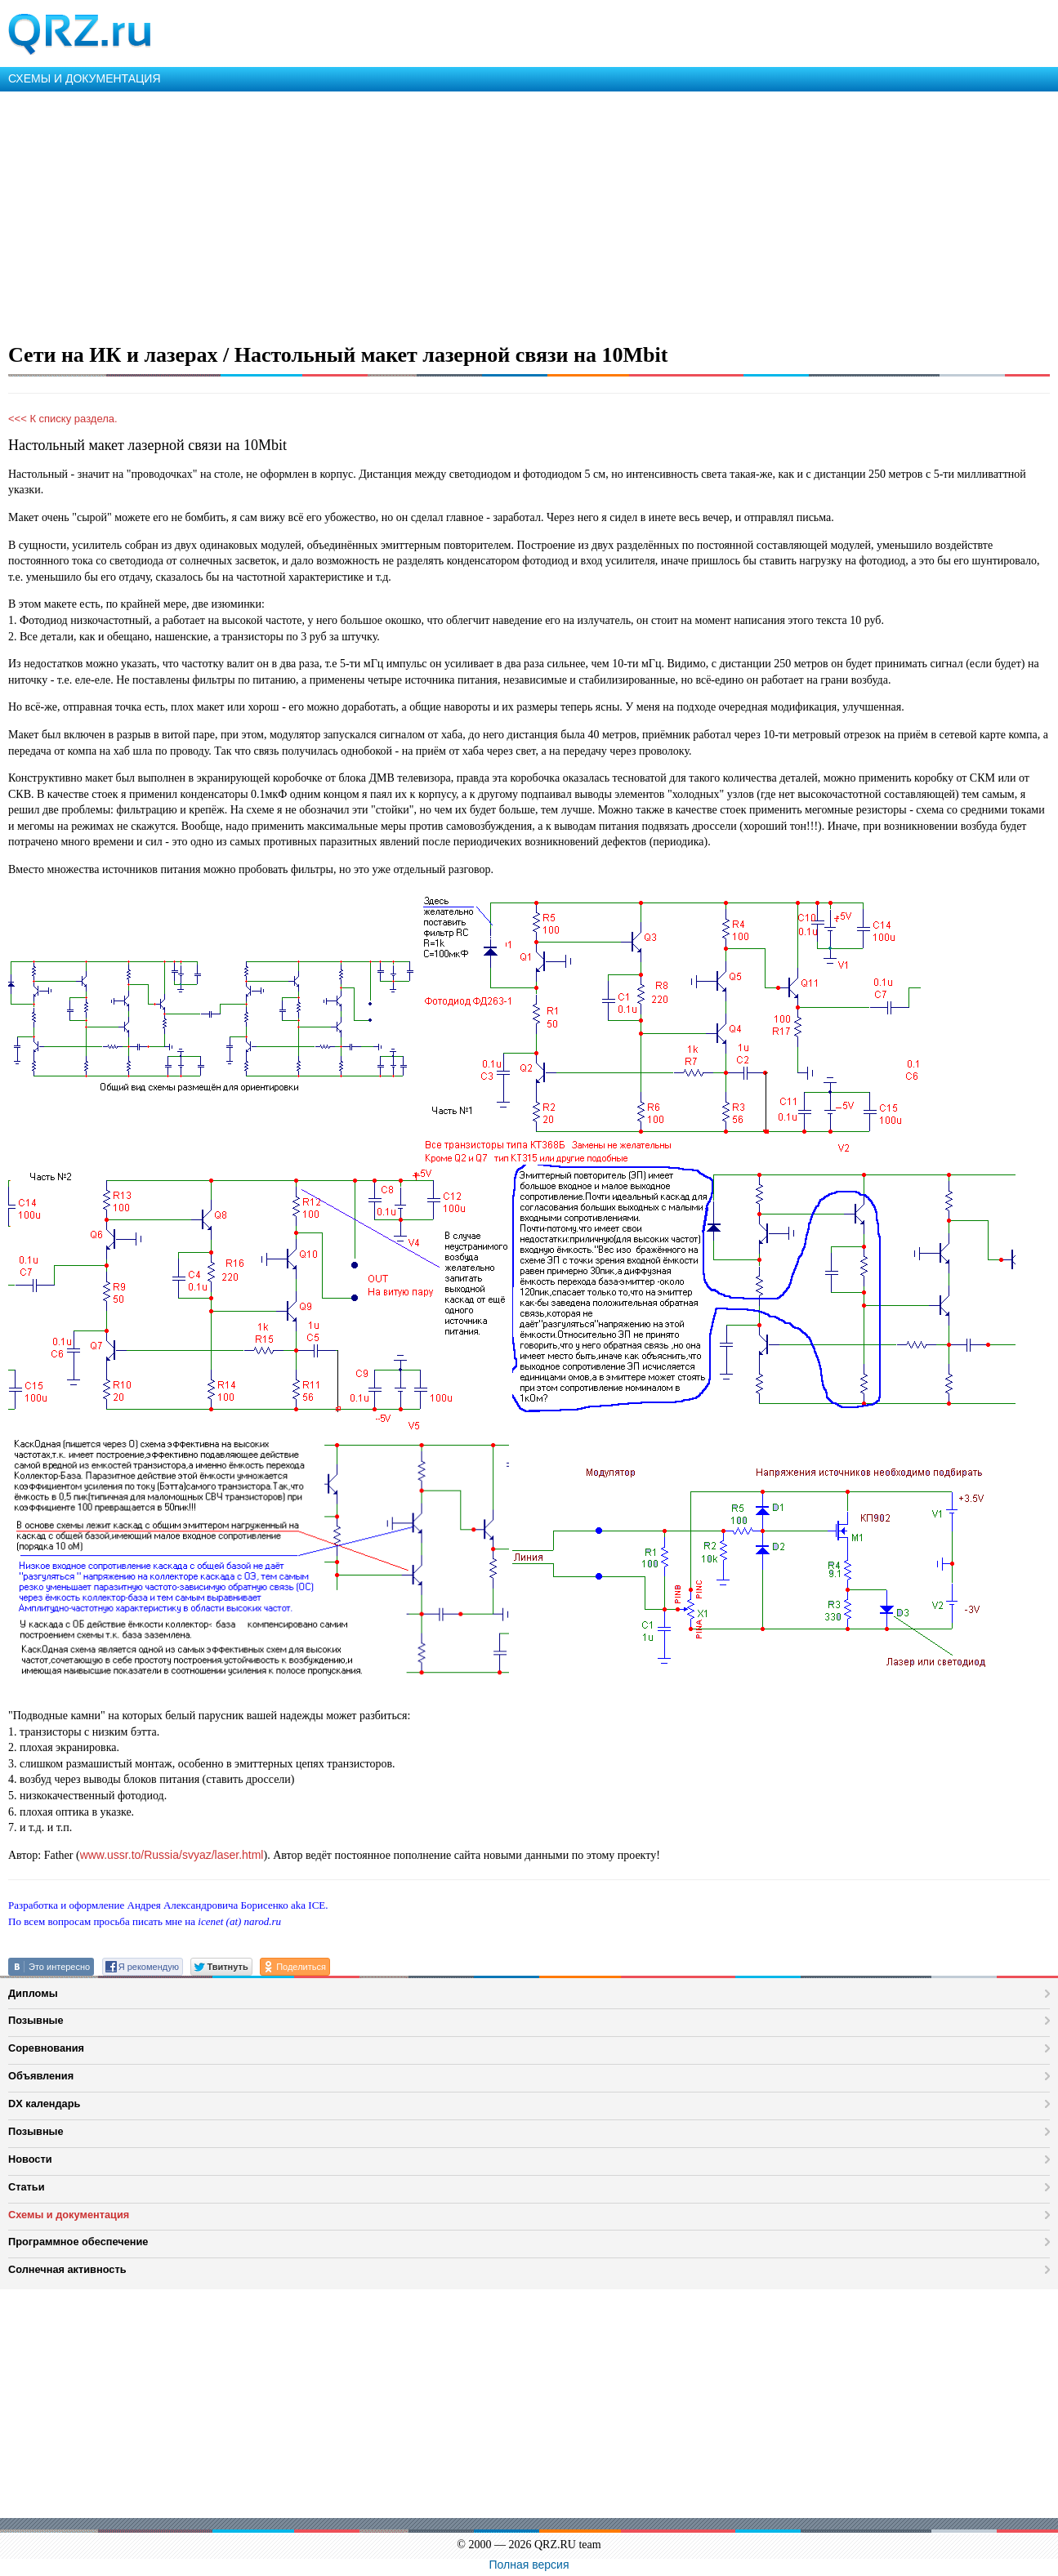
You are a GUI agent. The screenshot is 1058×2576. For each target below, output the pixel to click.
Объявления (41, 2076)
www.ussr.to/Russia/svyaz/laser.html (172, 1854)
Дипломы (33, 1993)
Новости (30, 2159)
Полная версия (529, 2564)
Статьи (26, 2187)
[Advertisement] (490, 214)
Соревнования (46, 2048)
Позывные (36, 2020)
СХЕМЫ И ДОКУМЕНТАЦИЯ (84, 78)
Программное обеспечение (78, 2241)
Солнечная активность (67, 2269)
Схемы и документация (68, 2214)
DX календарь (44, 2103)
